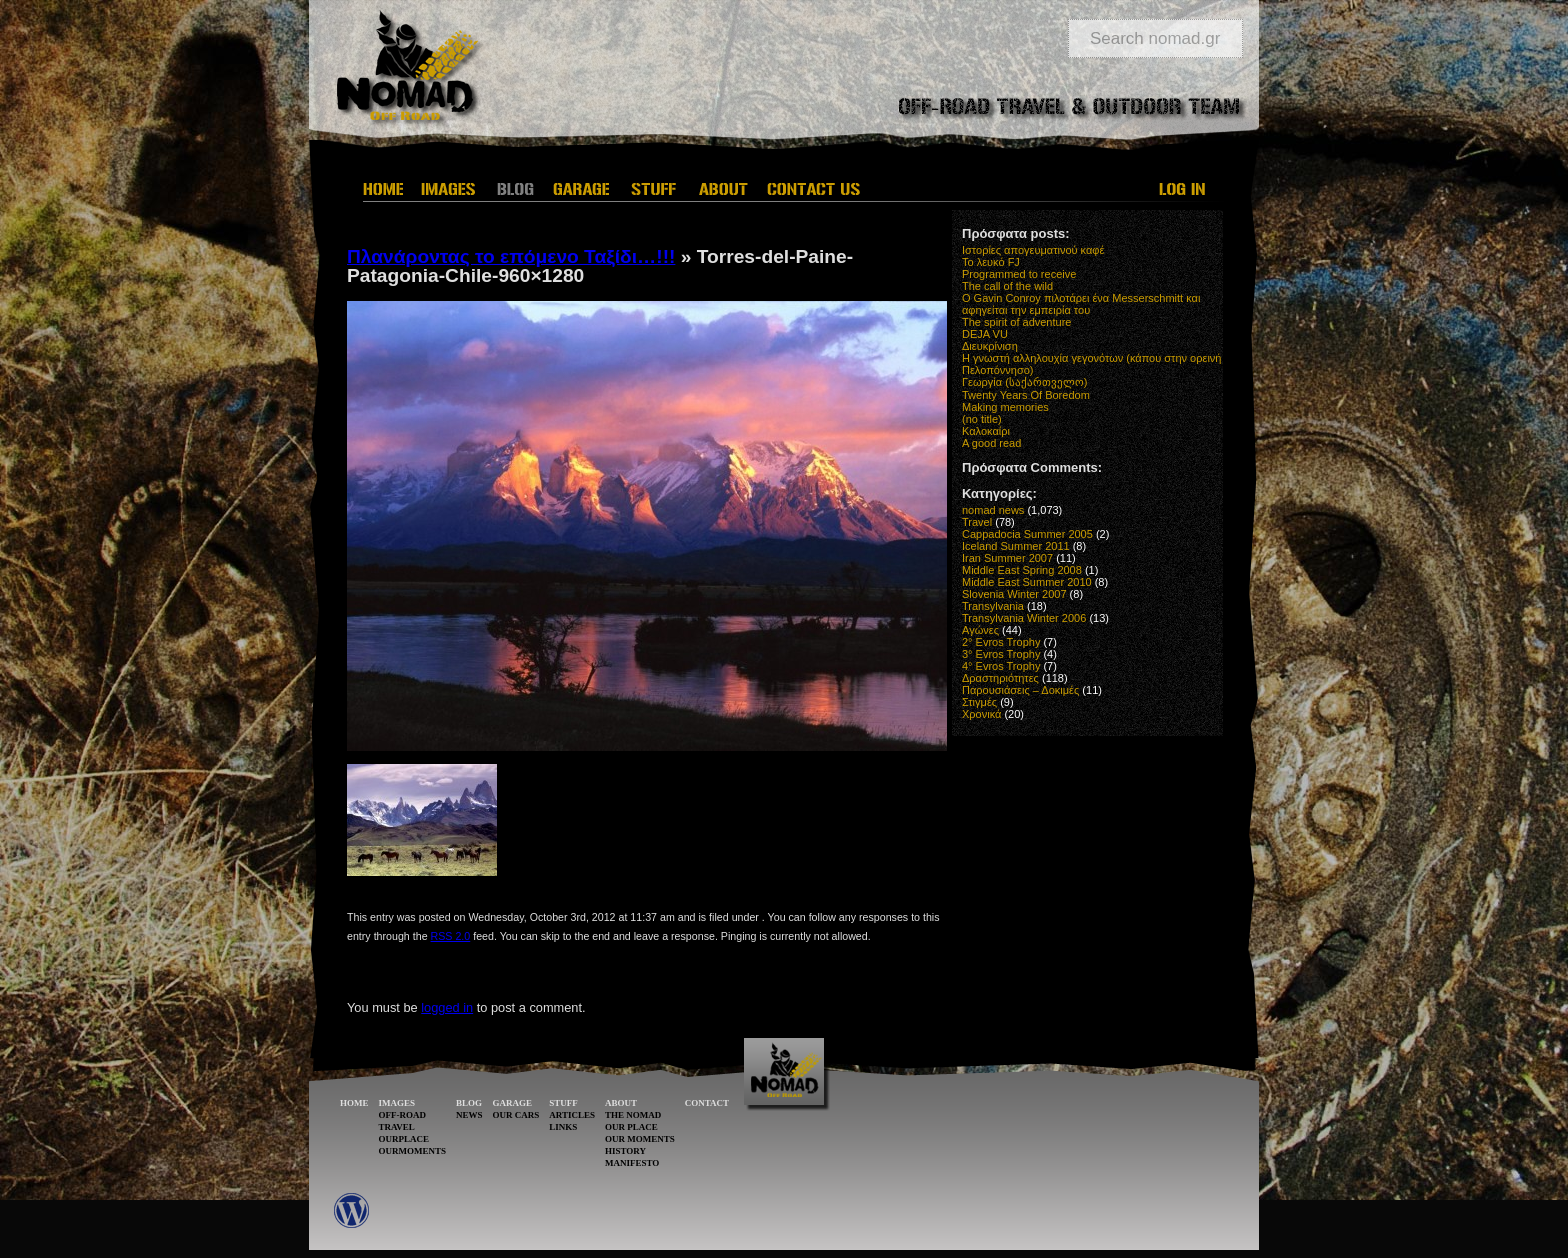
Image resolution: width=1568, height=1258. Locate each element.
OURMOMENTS (413, 1151)
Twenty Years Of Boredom (1026, 395)
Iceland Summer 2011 (1016, 546)
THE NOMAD (633, 1115)
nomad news (993, 510)
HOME (354, 1103)
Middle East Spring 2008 (1022, 570)
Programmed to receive (1019, 274)
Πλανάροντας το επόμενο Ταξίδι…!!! (511, 256)
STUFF (563, 1103)
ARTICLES (572, 1115)
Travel (977, 522)
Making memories (1005, 407)
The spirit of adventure (1016, 322)
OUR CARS (516, 1115)
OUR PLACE (631, 1127)
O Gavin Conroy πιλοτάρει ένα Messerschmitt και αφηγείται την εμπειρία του (1081, 304)
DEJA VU (985, 334)
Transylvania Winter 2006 (1024, 618)
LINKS (563, 1127)
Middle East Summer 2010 (1027, 582)
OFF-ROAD (403, 1115)
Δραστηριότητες (1000, 678)
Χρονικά (981, 714)
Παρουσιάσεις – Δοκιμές (1020, 690)
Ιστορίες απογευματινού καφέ (1033, 250)
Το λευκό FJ (991, 262)
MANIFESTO (632, 1163)
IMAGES (397, 1103)
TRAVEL (397, 1127)
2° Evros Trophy (1001, 642)
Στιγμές (979, 702)
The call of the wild (1007, 286)
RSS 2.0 (451, 936)
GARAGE (513, 1103)
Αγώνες (980, 630)
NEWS (469, 1115)
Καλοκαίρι (986, 431)
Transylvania (993, 606)
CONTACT (707, 1103)
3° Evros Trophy (1001, 654)
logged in (447, 1007)
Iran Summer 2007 (1007, 558)
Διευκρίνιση (990, 346)
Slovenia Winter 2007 (1014, 594)
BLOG (469, 1103)
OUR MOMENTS (640, 1139)
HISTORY (625, 1151)
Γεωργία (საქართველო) (1025, 382)
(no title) (982, 419)
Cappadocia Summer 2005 (1027, 534)
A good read (991, 443)
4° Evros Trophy (1001, 666)
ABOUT (621, 1103)
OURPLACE (404, 1139)
